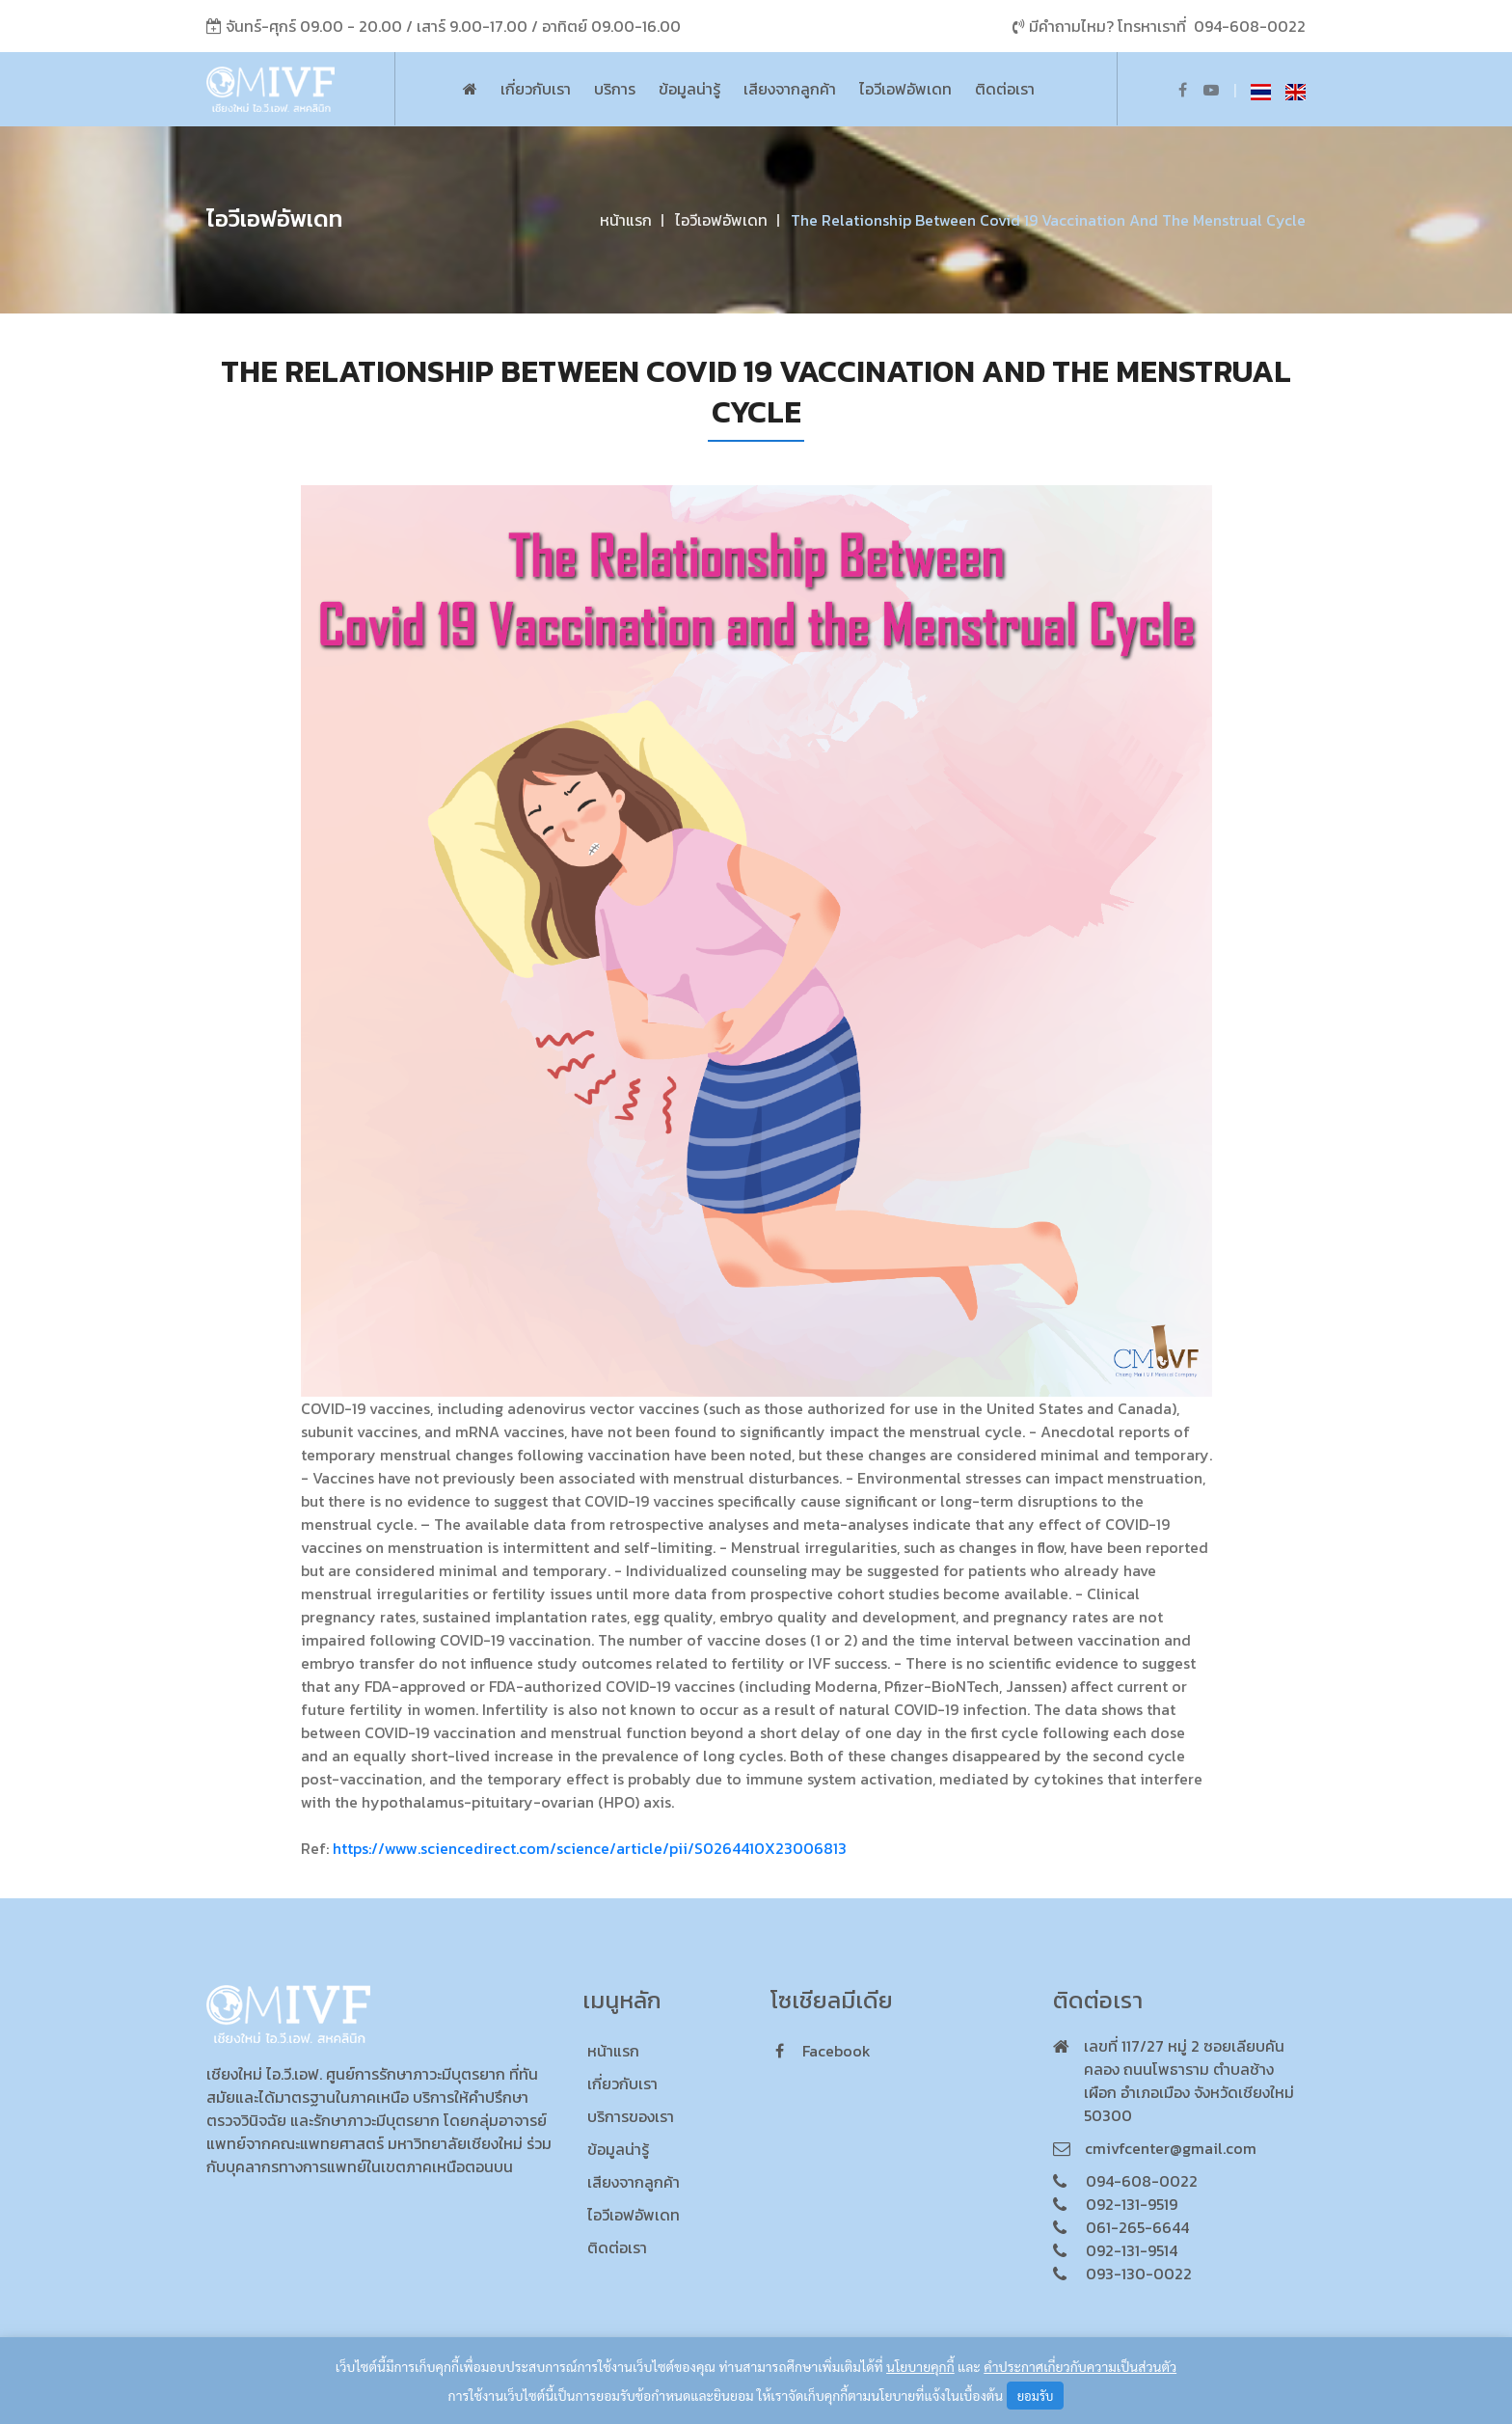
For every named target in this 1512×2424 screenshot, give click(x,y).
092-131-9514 (1131, 2250)
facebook (823, 2050)
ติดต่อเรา (1005, 88)
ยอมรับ (1035, 2395)
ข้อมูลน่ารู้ (689, 88)
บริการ (614, 88)
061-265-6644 (1137, 2227)
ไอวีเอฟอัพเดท (905, 88)
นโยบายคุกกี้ (920, 2366)
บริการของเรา (630, 2116)
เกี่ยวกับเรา (535, 88)
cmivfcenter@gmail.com (1170, 2148)
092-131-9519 (1131, 2204)
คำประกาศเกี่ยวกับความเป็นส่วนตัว (1080, 2366)
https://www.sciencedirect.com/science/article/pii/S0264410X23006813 (590, 1848)
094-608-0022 (1250, 26)
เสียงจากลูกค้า (789, 88)
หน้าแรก (626, 220)
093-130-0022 (1139, 2273)
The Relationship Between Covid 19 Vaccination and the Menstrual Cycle (1048, 220)
